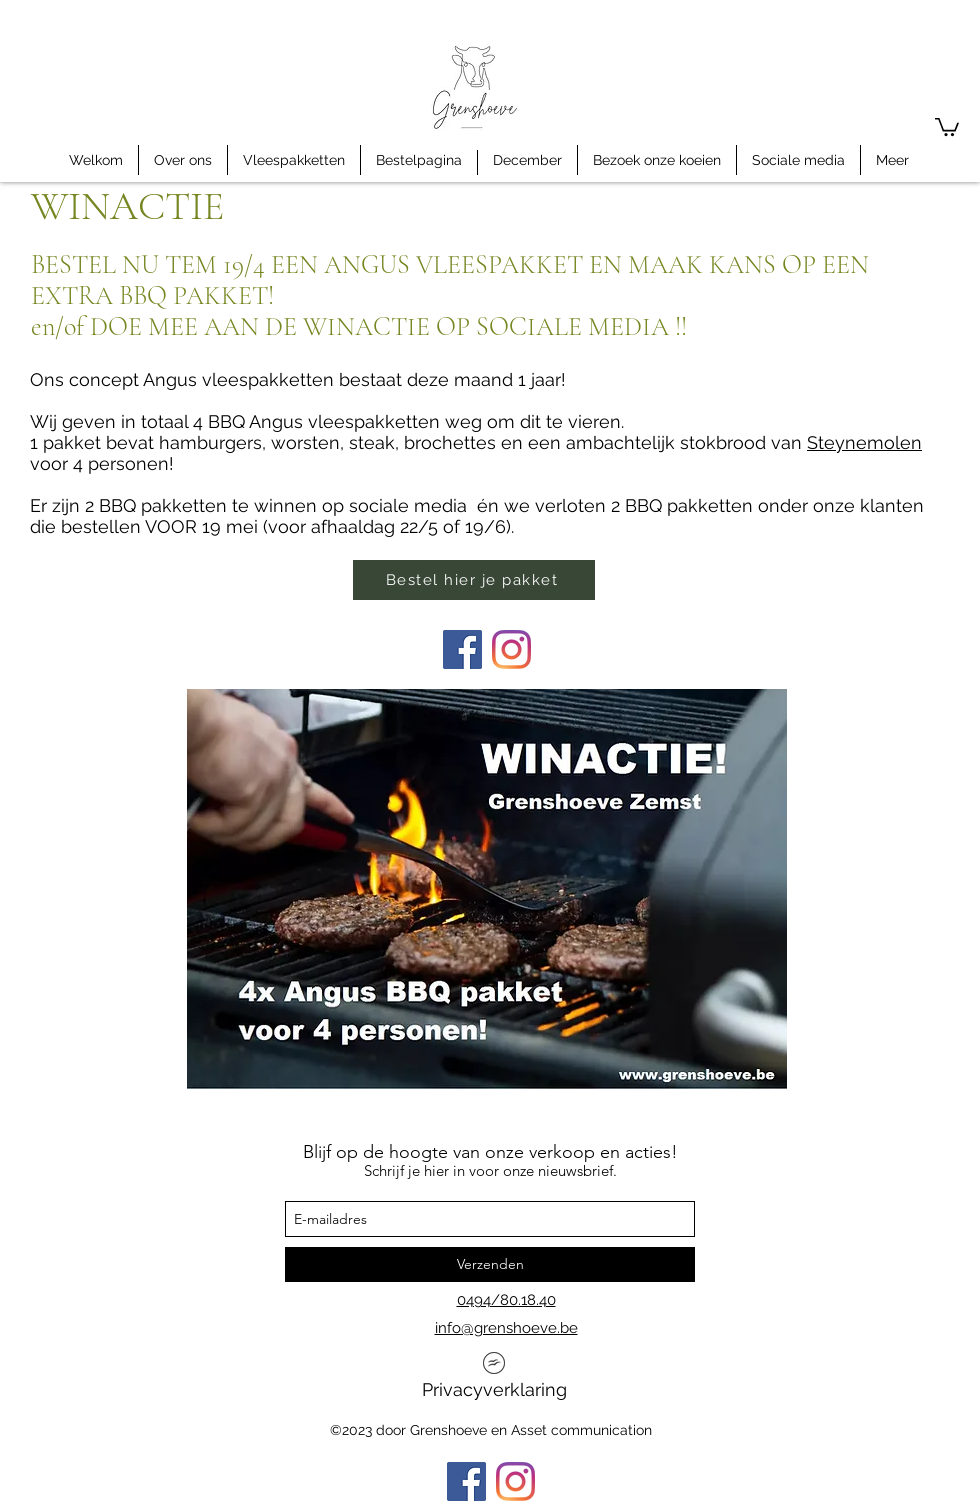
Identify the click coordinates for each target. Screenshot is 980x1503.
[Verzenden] (490, 1264)
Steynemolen (864, 442)
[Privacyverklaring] (494, 1381)
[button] (947, 126)
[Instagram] (511, 649)
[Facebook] (462, 649)
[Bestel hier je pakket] (474, 580)
